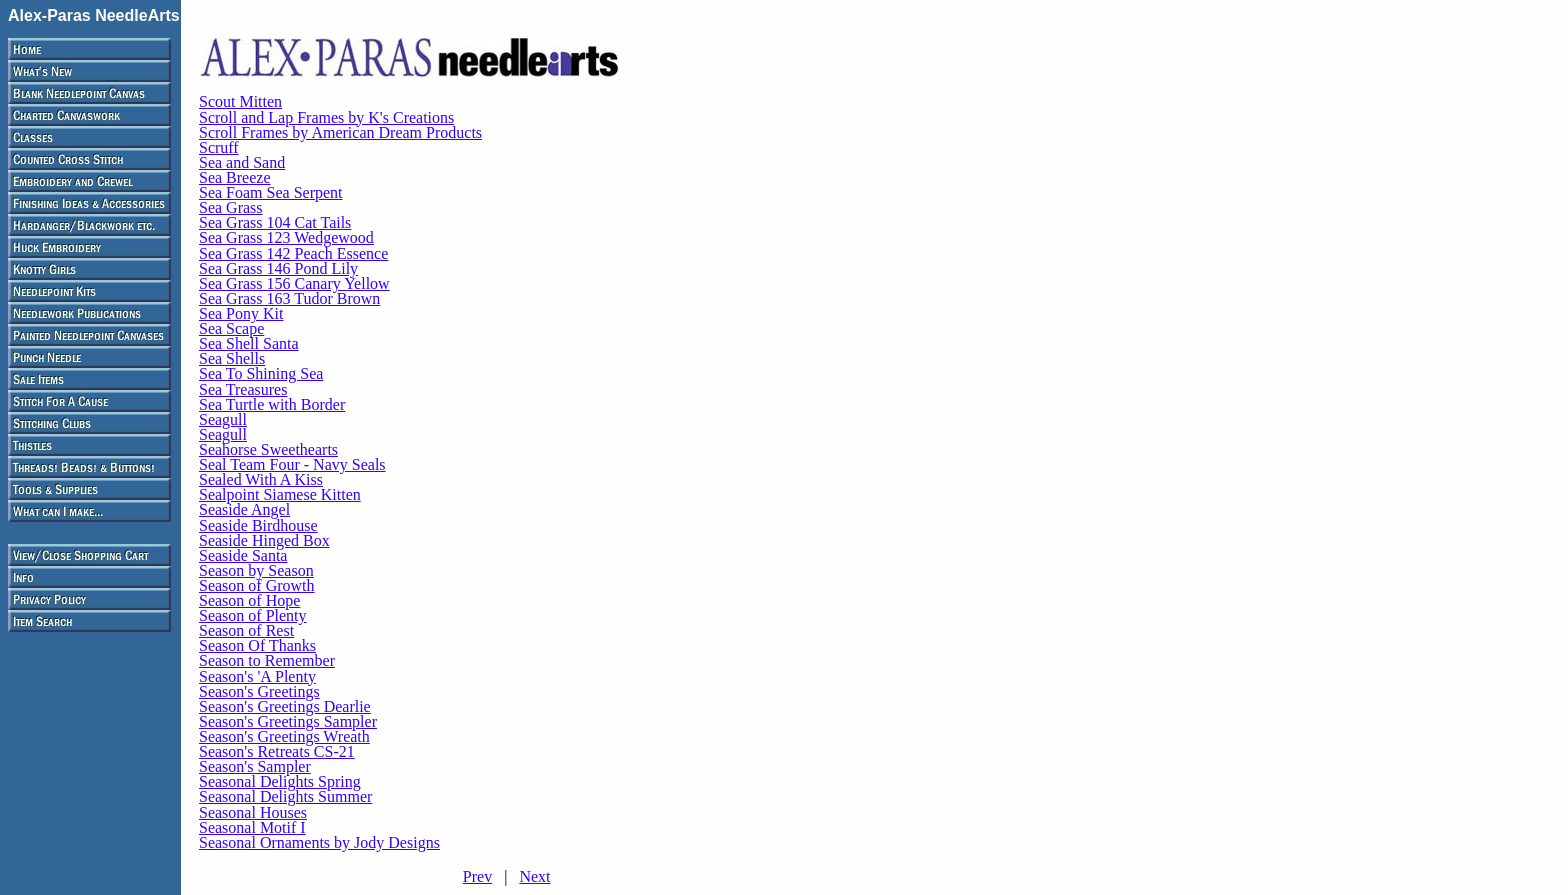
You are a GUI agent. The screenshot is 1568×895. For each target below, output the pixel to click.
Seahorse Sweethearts (268, 449)
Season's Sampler (255, 766)
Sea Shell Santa (249, 343)
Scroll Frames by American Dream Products (340, 132)
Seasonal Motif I (252, 827)
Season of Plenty (253, 615)
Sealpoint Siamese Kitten (280, 494)
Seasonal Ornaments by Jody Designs (319, 842)
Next (534, 876)
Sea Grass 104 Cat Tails (275, 222)
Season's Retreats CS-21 (277, 751)
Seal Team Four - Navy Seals (292, 464)
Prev (477, 876)
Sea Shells (232, 358)
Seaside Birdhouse (258, 525)
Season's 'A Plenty (257, 676)
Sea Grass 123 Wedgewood (286, 237)
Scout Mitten (240, 101)
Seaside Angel (244, 509)
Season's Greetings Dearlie (285, 706)
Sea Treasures (243, 389)
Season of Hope (249, 600)
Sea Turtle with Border (272, 404)
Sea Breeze (235, 177)
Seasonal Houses (253, 812)
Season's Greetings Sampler (288, 721)
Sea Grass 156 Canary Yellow (294, 283)
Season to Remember (267, 660)
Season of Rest (246, 630)
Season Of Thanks (257, 645)
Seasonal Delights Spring (280, 781)
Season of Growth (257, 585)
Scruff (219, 147)
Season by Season (256, 570)
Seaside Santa (243, 555)
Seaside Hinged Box (264, 540)
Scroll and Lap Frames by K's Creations (326, 117)
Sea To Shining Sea (261, 373)
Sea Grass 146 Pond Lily (278, 268)
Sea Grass (231, 207)
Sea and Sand (242, 162)
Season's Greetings (259, 691)
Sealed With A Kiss (261, 479)
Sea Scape (231, 328)
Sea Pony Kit (241, 313)
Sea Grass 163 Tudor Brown (289, 298)
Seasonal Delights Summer (285, 796)
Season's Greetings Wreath (284, 736)
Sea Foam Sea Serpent (271, 192)
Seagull (223, 419)
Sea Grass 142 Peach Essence (293, 253)
